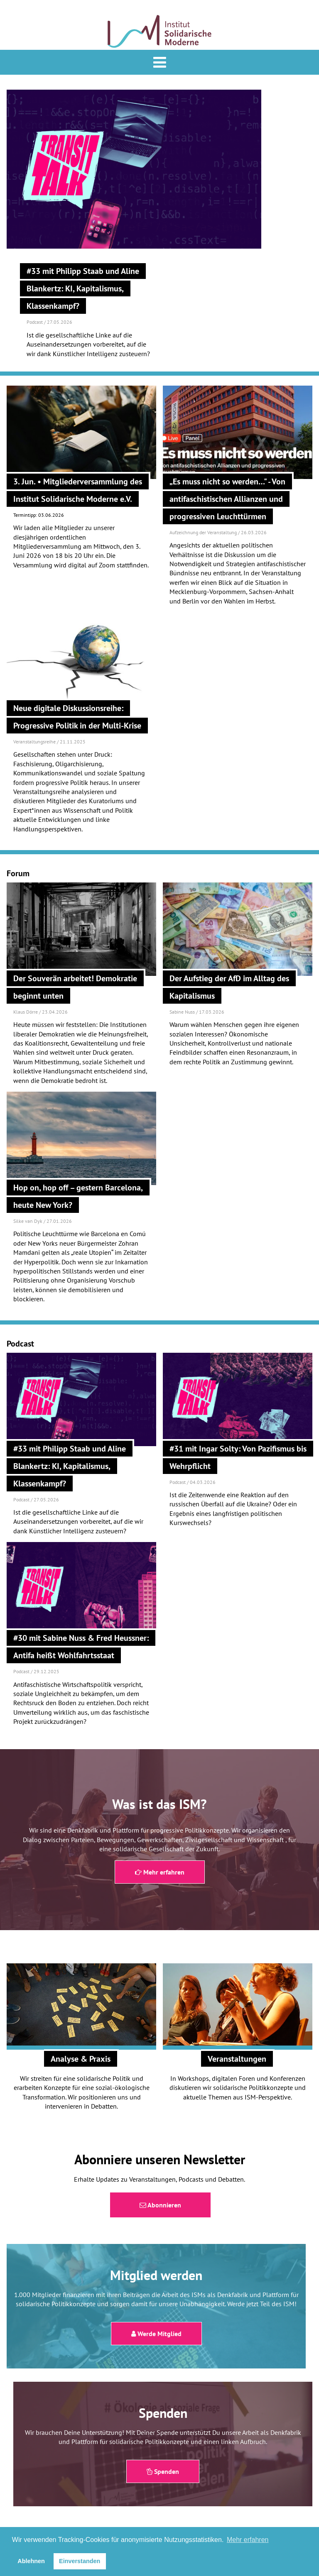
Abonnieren (160, 2205)
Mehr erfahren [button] (248, 2539)
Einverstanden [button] (79, 2561)
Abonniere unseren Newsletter (159, 2159)
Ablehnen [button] (31, 2561)
